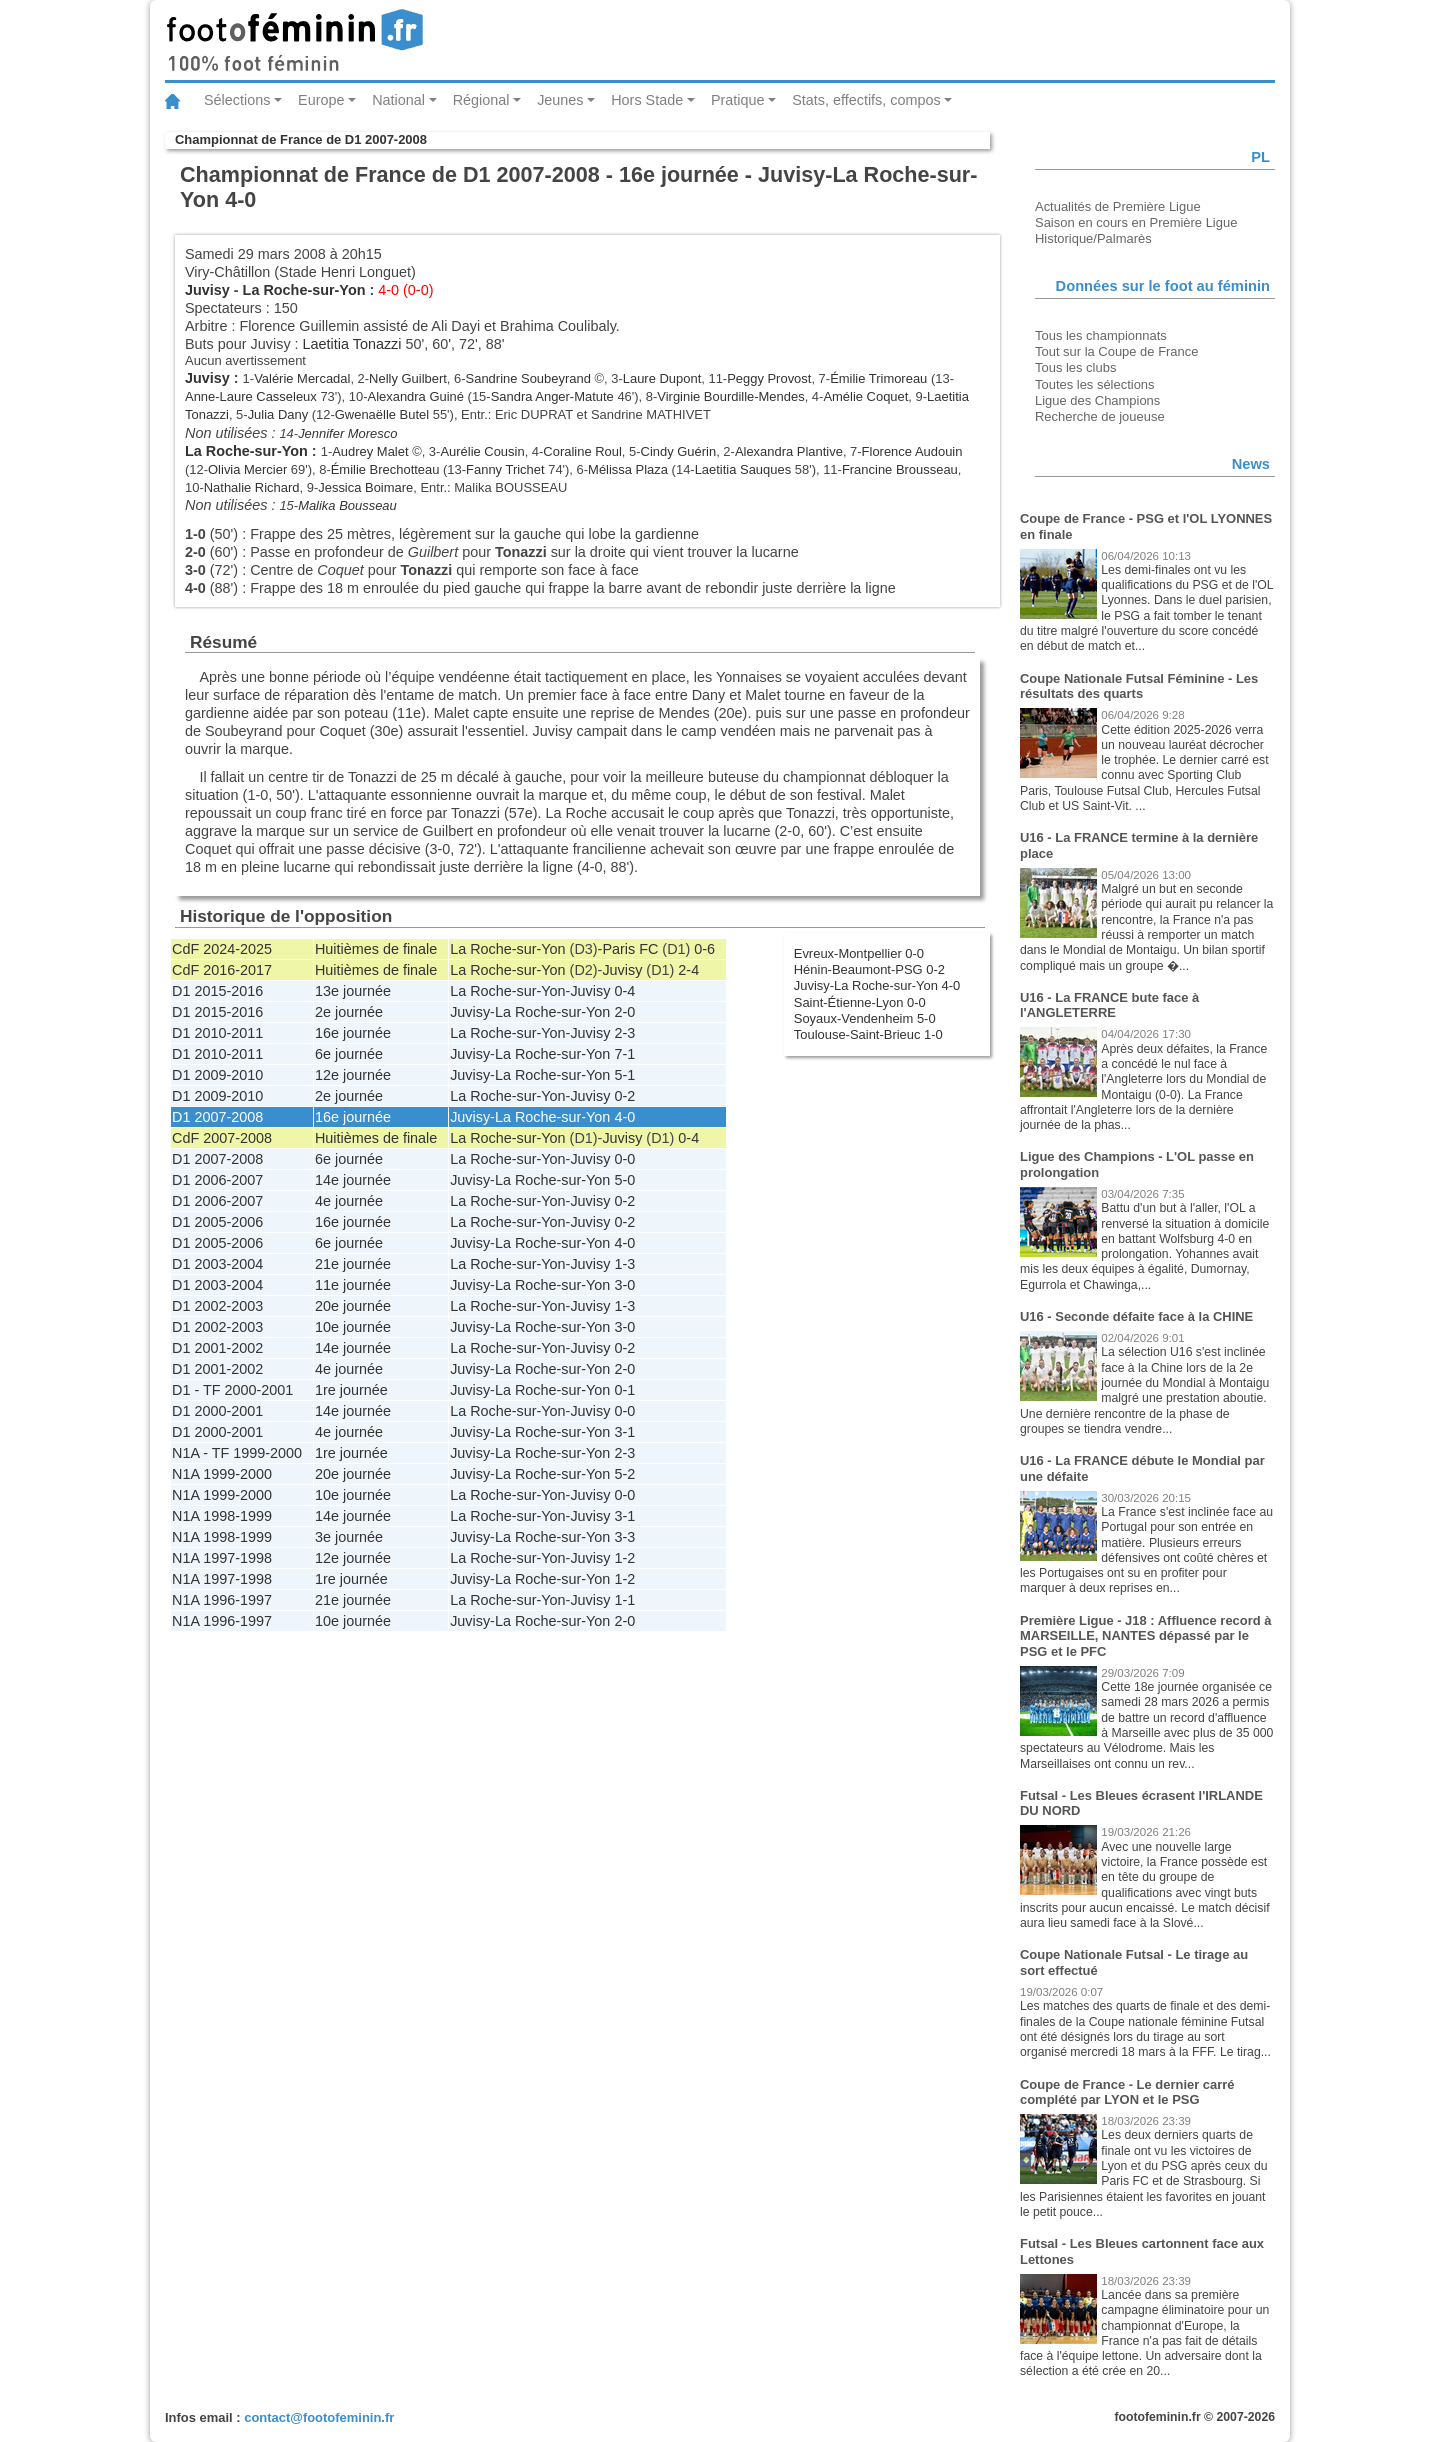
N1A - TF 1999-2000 (237, 1453)
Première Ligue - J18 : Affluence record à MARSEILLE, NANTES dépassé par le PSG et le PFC (1145, 1636)
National (398, 100)
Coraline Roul (582, 451)
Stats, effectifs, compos (866, 100)
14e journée (353, 1180)
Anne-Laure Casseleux (251, 396)
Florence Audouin (912, 451)
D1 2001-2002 (217, 1348)
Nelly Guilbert (408, 378)
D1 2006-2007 (217, 1180)
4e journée (349, 1201)
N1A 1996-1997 (222, 1600)
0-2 (624, 1096)
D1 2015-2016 (217, 991)
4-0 (624, 1117)
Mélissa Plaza (628, 469)
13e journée (353, 991)
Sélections (237, 100)
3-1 (624, 1432)
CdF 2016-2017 (222, 970)
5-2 (624, 1474)
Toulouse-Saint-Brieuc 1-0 (868, 1034)
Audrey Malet (370, 451)
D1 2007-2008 (217, 1117)
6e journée (349, 1054)
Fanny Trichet (505, 469)
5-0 (624, 1180)
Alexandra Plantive (789, 451)
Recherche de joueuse (1100, 416)
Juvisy (207, 290)
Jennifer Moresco (347, 433)
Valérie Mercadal (302, 378)
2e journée (349, 1012)
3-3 (624, 1537)
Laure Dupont (662, 378)
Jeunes (560, 100)
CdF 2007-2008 (222, 1138)
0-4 (624, 991)
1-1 (624, 1600)
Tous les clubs (1075, 367)
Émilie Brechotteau (385, 469)
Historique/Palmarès (1093, 238)
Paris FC (630, 949)
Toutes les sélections (1095, 384)
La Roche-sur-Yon (304, 290)
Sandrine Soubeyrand (528, 378)
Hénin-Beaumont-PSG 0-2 (869, 969)
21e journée (353, 1264)
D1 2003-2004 (217, 1264)
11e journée (353, 1285)
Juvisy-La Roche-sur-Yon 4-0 (877, 985)
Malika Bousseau (347, 505)
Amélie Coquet (865, 396)
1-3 (624, 1264)
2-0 (624, 1012)
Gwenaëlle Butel (382, 414)
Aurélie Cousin (482, 451)
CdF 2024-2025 (222, 949)
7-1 (624, 1054)
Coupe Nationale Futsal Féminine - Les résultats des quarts (1139, 686)
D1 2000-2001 (217, 1411)
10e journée (353, 1327)
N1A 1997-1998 (222, 1558)
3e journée (349, 1537)
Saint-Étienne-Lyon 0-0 (860, 1002)
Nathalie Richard (252, 487)
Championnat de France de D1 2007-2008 (301, 139)
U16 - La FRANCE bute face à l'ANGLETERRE (1109, 1005)
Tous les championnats (1101, 335)
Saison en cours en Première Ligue (1136, 222)
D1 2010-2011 (217, 1033)
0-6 (704, 949)
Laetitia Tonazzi (352, 344)
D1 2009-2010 (217, 1075)
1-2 (624, 1558)
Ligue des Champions (1097, 400)
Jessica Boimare (365, 487)
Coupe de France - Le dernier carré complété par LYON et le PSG (1127, 2092)
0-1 (624, 1390)
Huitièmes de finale (376, 949)
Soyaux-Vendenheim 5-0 (865, 1018)
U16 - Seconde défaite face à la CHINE (1136, 1316)
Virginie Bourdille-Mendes (730, 396)
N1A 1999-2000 (222, 1474)
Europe (321, 100)
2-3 (624, 1033)
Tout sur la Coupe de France (1116, 351)
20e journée (353, 1306)
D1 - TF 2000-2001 (232, 1390)
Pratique (738, 100)
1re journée (351, 1390)
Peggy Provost (769, 378)
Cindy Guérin (679, 451)
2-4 (688, 970)
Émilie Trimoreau (878, 378)
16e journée (353, 1033)
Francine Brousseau (900, 469)
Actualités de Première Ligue (1118, 206)
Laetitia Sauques (743, 469)
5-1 (624, 1075)
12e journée (353, 1075)
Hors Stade (647, 100)
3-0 (624, 1285)
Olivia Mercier (247, 469)
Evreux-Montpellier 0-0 (859, 953)
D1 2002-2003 (217, 1306)
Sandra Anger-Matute (552, 396)
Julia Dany (278, 414)
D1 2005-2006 (217, 1222)
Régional (481, 100)
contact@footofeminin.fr (319, 2417)
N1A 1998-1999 (222, 1516)
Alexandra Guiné (416, 396)
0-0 (624, 1159)
